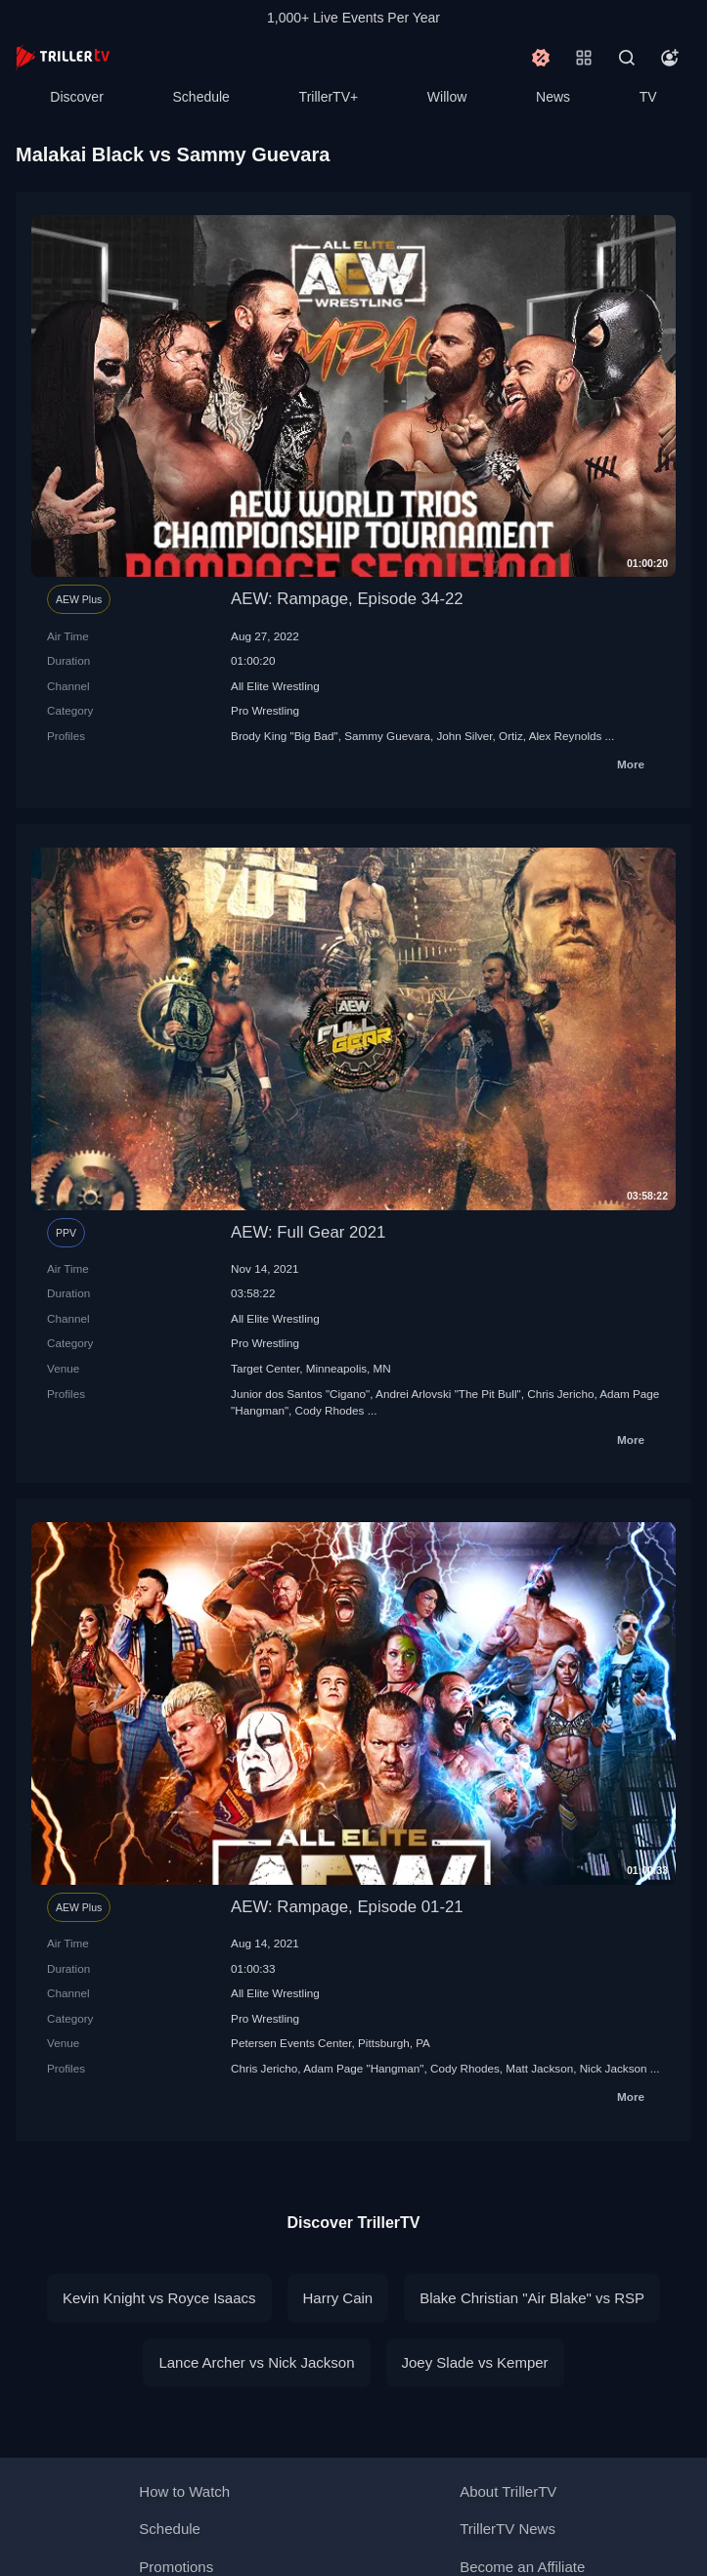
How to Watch (184, 2491)
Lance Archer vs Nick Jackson (256, 2362)
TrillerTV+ (329, 97)
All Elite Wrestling (275, 685)
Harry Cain (338, 2298)
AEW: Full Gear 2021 (308, 1232)
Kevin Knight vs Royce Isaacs (159, 2298)
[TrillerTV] (63, 57)
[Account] (669, 57)
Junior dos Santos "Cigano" (300, 1393)
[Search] (626, 57)
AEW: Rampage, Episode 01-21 (347, 1907)
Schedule (201, 97)
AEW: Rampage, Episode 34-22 (347, 598)
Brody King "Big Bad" (284, 735)
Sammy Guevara (387, 735)
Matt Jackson (539, 2068)
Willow (446, 97)
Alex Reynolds (565, 735)
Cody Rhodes (330, 1410)
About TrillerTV (508, 2491)
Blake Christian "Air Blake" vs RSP (532, 2298)
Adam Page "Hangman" (363, 2068)
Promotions (176, 2566)
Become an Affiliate (522, 2566)
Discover (76, 97)
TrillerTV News (507, 2528)
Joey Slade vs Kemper (475, 2362)
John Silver (464, 735)
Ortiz (511, 735)
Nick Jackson (613, 2068)
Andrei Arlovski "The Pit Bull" (448, 1393)
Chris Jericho (560, 1393)
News (553, 97)
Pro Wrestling (265, 710)
